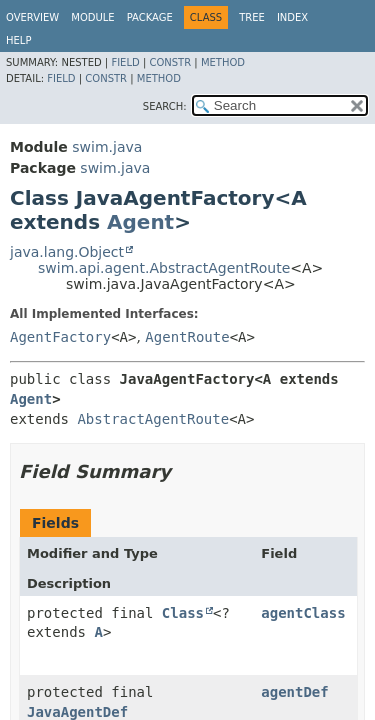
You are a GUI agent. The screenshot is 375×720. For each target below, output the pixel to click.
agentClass (303, 613)
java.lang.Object (67, 252)
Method (223, 62)
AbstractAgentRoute (153, 419)
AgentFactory (60, 337)
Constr (170, 62)
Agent (140, 222)
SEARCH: (165, 106)
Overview (32, 17)
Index (292, 17)
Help (18, 40)
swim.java (107, 147)
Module (92, 17)
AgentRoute (187, 337)
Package (150, 17)
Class (183, 613)
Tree (252, 17)
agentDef (294, 692)
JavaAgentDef (77, 712)
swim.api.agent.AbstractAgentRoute (164, 268)
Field (125, 62)
